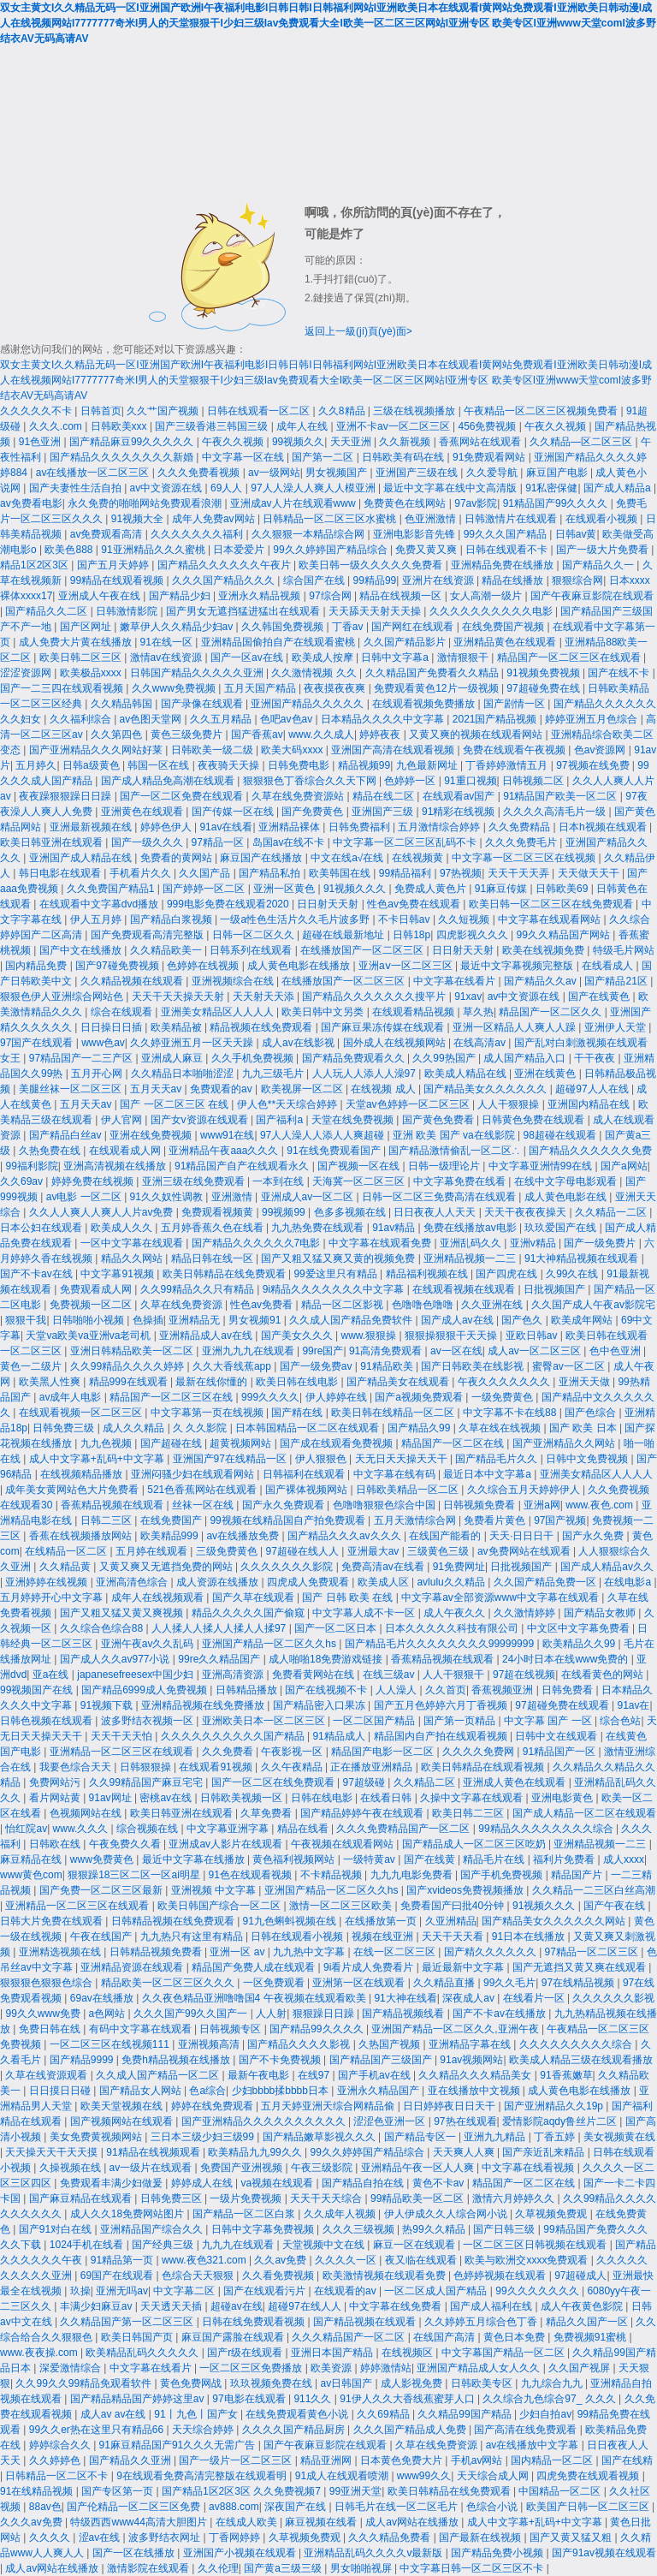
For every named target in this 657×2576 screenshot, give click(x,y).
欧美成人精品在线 (466, 1074)
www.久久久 (82, 1829)
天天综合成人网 (494, 2476)
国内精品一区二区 (553, 2460)
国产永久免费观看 (284, 1505)
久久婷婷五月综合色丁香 (482, 2322)
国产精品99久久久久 (317, 2029)
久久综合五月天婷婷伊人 (525, 1490)
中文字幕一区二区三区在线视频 (525, 858)
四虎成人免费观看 (309, 1582)
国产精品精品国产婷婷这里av (138, 2399)
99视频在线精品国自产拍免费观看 (289, 1520)
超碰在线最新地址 (344, 935)
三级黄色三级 (439, 1551)
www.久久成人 (321, 735)
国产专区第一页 (118, 2491)
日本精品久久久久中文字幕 (384, 719)
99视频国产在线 (38, 1690)
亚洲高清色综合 (133, 1582)
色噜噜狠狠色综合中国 (385, 1505)
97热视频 (461, 873)
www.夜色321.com (205, 2260)
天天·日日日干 (523, 1536)
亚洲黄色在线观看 (143, 812)
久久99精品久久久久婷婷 (128, 1366)
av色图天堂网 (152, 719)
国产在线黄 (431, 1859)
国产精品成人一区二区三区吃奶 (475, 1844)
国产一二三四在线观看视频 (63, 688)
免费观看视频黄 (218, 1212)
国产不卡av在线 (37, 1274)
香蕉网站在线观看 (481, 442)
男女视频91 (256, 1320)
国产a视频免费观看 (420, 1397)
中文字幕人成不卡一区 (364, 1613)
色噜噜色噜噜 (424, 1305)
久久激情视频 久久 (315, 673)
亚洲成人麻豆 (173, 1058)
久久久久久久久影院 (287, 1567)
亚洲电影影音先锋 (415, 534)
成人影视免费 (413, 2383)
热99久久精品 (435, 2229)
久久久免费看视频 (199, 473)
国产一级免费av (317, 1366)
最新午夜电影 (260, 2075)
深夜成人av (469, 1998)
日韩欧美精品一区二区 (408, 1490)
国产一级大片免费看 (603, 550)
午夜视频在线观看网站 (343, 1844)
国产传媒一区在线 (234, 812)
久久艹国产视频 (164, 411)
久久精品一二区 (612, 1212)
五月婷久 (35, 765)
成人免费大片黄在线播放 (76, 642)
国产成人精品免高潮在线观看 (169, 781)
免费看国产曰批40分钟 (453, 1906)
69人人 (228, 488)
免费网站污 (56, 1782)
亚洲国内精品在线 (590, 1104)
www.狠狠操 (370, 1336)
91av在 (633, 1705)
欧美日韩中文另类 (323, 1012)
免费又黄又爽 (427, 550)
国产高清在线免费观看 (526, 2430)
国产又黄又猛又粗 (572, 2537)
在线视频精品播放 (82, 1474)
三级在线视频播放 (415, 411)
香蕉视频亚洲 (503, 1690)
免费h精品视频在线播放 (177, 2060)
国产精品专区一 (421, 2137)
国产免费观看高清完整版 (148, 935)
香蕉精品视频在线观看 (113, 1505)
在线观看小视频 (602, 519)
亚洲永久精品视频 (260, 596)
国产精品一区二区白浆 (245, 2214)
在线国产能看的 (446, 1536)
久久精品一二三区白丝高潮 (593, 1890)
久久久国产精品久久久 (224, 580)
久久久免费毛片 (522, 842)
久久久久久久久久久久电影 (492, 611)
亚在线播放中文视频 (475, 2091)
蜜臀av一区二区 (569, 1366)
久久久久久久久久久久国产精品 (234, 1736)
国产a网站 (624, 1166)
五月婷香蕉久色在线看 (213, 1228)
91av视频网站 (471, 2060)
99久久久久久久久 (538, 2291)
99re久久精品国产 (220, 1659)
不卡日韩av (405, 919)
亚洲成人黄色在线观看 (515, 1782)
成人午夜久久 (455, 1613)
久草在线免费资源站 (299, 796)
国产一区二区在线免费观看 (274, 1782)
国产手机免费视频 (502, 1875)
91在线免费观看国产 (335, 1151)
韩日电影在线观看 (61, 873)
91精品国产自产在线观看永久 (243, 1166)
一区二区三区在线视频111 (111, 2044)
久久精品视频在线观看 (133, 981)
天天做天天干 (590, 873)
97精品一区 (219, 842)
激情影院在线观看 (149, 2568)
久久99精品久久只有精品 (198, 1289)
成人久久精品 (135, 1428)
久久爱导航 (493, 473)
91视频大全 (139, 519)
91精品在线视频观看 (154, 2152)
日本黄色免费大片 (402, 2460)
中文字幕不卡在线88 (511, 1413)
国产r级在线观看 (246, 2353)
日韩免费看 (568, 1690)
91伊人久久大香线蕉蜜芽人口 (408, 2399)
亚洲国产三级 (384, 812)
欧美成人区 (384, 1582)
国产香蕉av (257, 735)
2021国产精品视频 (496, 719)
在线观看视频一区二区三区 (82, 1413)
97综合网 (331, 596)
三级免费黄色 (228, 1551)
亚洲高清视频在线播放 (116, 1166)
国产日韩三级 (505, 2229)
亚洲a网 (542, 1505)
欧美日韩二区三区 (81, 657)
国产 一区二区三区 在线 (175, 1104)
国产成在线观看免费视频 (337, 1443)
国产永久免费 (594, 1536)
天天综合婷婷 (204, 2430)
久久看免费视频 (279, 2276)
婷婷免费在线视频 (93, 1181)
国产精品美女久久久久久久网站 (555, 1921)
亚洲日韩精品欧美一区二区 (133, 1351)
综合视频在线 (148, 1829)
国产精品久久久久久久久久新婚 (123, 457)
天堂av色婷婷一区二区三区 (409, 1104)
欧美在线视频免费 (544, 950)
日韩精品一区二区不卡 (57, 2476)
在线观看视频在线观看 (465, 1289)
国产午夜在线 (615, 1906)
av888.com (234, 2507)
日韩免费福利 (360, 827)
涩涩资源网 (27, 673)
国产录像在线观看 (203, 704)
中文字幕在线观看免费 (381, 1243)
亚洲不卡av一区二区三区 (394, 426)
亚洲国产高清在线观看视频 (394, 750)
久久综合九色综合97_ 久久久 (550, 2399)
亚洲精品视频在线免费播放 (204, 1705)
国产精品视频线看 (404, 2014)
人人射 (271, 2014)
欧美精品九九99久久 (256, 2152)
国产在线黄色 (600, 996)
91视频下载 (108, 1705)
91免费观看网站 (491, 457)
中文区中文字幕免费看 (579, 1628)
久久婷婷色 (56, 2460)
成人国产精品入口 (525, 1058)
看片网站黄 (56, 1798)
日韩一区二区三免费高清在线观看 (440, 1197)
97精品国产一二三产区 (82, 1058)
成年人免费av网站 (214, 519)
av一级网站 (274, 473)
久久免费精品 (520, 827)
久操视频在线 (71, 2168)
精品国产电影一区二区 (383, 1752)
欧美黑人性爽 (51, 1382)
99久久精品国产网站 (564, 935)
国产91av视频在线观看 (604, 2553)
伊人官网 (123, 1120)
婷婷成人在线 (203, 2183)
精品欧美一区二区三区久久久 (169, 1983)
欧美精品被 (177, 1027)
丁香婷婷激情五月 (507, 765)
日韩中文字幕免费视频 (264, 2229)
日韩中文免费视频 (588, 1459)
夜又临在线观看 (422, 2260)
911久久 (313, 2399)
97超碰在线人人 (304, 1551)
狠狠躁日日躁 (325, 2014)
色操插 (148, 1320)
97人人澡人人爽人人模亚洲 (314, 488)
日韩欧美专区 (483, 2383)
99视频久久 (298, 442)
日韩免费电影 (300, 765)
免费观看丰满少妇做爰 (112, 2183)
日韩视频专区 (231, 2029)
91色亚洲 (41, 442)
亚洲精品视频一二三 (470, 1258)
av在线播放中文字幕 (534, 2445)
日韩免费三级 (65, 1428)
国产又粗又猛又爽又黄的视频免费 (339, 1258)
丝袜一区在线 (204, 1505)
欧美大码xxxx (293, 750)
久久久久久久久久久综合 (577, 2044)
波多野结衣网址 (165, 2537)
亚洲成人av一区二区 (309, 1197)
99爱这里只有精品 (336, 1274)
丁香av (349, 627)
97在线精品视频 (580, 1983)
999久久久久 (270, 1397)
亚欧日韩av (533, 1336)
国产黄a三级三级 (284, 2568)
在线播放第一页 (382, 1921)
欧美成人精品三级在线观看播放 (581, 2060)
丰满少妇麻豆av (97, 2306)
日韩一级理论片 (445, 1166)
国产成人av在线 (458, 1320)
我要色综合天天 (76, 1767)
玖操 (80, 2291)
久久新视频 (406, 442)
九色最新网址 (428, 765)
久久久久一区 (347, 2260)
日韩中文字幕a (396, 657)
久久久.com (57, 426)
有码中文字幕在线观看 (141, 2029)
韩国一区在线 (159, 765)
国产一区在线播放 (134, 2553)
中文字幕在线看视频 (529, 2168)
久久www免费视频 (175, 688)
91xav (468, 996)
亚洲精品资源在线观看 (133, 1967)
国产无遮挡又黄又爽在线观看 (580, 1967)
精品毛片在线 (495, 1859)
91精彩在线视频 (460, 812)
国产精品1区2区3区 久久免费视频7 (242, 2491)
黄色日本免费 (515, 2337)
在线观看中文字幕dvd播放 (100, 904)
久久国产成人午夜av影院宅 (593, 1305)
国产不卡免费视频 (281, 2060)
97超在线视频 (524, 1675)
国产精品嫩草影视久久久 (320, 2137)
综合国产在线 (315, 580)
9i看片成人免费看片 (370, 1967)
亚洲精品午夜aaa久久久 (225, 1151)
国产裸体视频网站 (307, 1490)
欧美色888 (69, 550)
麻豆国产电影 (558, 473)
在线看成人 (609, 966)
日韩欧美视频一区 (242, 1798)
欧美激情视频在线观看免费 (385, 2276)
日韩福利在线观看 (305, 1474)
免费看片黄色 (496, 1520)
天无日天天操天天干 (402, 1459)
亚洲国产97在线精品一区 (231, 1459)
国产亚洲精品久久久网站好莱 (97, 750)
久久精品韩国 (123, 704)
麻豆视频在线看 (322, 2522)
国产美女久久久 (298, 1336)
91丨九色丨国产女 (197, 2414)
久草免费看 (267, 1813)
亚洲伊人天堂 (616, 1027)
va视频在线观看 (278, 2183)
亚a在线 (52, 1675)
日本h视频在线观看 (604, 827)
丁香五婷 (555, 2137)
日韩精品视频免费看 (157, 1952)
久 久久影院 (201, 1428)
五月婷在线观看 (152, 1551)
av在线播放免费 (243, 1536)
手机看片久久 (142, 873)
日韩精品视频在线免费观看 (174, 1921)
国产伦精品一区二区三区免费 (135, 2507)
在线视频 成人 (384, 1089)
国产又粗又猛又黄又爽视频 (123, 1613)
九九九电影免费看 (412, 1875)
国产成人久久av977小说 (116, 1659)
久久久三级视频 (360, 2229)
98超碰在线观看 (561, 1135)
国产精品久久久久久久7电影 (257, 1243)
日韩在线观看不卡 (507, 550)
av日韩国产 (348, 2383)
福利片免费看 (565, 1859)
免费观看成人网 (97, 1289)
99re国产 (322, 1351)
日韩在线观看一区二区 (259, 411)
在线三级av (390, 1675)
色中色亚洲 (616, 1351)
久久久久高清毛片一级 (555, 812)
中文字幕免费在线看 (460, 1181)
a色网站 (108, 2014)
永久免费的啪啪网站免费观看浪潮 (146, 503)
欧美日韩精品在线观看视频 (484, 1767)
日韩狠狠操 (147, 1767)
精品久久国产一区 (588, 2322)
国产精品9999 (83, 2060)
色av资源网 (601, 750)
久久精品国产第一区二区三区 (128, 2322)
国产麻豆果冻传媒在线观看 (384, 1027)
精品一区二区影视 (343, 1305)
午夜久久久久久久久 (505, 1382)
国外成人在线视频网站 (395, 1043)
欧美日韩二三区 (469, 1813)
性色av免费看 (262, 1305)
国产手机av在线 (375, 2075)
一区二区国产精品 (375, 1721)
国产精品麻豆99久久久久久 (133, 442)
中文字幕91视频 (118, 1274)
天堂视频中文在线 (324, 2245)
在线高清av (480, 1043)
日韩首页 (100, 411)
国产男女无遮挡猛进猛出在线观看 (244, 611)
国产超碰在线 (172, 1443)
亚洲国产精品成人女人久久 (479, 2368)
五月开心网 (98, 1074)
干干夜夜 (596, 1058)
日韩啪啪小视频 (89, 1320)
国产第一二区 (324, 457)
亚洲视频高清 (210, 2044)
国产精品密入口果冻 (320, 1705)
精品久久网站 (133, 1258)
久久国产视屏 (580, 2368)
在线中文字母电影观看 (566, 1181)
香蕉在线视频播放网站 (81, 1536)
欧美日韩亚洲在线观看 (52, 842)
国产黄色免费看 (439, 1120)
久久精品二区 (426, 1782)
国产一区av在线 (248, 657)
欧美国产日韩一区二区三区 (589, 2507)
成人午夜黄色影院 (583, 2306)
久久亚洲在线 (493, 1305)
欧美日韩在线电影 (298, 1382)
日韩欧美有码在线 (404, 457)
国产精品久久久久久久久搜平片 (375, 996)
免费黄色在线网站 (406, 503)
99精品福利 (407, 873)
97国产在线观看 (38, 1043)
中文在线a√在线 (349, 858)
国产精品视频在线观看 (365, 2322)
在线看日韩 (387, 1798)
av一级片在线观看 (152, 2168)
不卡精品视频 (332, 1875)
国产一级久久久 (148, 842)
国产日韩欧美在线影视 (473, 1366)
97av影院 (475, 503)
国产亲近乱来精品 (544, 2152)
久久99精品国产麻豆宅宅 (147, 1782)
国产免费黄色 (313, 812)
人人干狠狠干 (455, 1675)
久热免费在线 (51, 1151)
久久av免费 (281, 2260)
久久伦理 (218, 2568)
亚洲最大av (374, 1551)
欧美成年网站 (583, 1320)
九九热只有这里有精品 (193, 1936)
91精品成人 (340, 1736)
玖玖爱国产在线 (561, 1228)
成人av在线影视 (299, 1043)
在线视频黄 (419, 858)
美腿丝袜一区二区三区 (71, 1089)
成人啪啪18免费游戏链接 (327, 1659)
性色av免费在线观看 (415, 904)
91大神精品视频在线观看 (583, 1258)
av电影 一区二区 (85, 1197)
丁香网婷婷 (236, 2537)
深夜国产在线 (296, 2507)
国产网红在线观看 (413, 627)
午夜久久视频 (556, 426)
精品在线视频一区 (401, 596)
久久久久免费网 (479, 1752)
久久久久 (51, 2537)
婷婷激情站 (385, 2368)
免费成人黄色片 (431, 889)
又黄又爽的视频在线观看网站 (477, 735)
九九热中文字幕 (310, 1952)
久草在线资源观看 (47, 2075)
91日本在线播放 (530, 1936)
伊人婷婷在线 (337, 1397)
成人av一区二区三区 (535, 1351)
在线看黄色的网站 (603, 1675)
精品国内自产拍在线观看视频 (442, 1736)
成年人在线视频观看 (158, 1597)
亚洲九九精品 (496, 2137)
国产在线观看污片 (265, 2291)
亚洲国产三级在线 (418, 473)
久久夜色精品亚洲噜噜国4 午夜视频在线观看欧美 (255, 1998)
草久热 (478, 1012)
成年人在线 (303, 426)
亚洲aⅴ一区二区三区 (406, 966)
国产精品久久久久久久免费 (590, 1151)
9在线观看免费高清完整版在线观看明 (202, 2476)
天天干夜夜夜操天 (526, 1212)
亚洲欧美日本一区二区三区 (265, 1721)
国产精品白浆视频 (172, 919)
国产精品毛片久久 (497, 1459)
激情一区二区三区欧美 (341, 1906)
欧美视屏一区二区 (303, 1089)
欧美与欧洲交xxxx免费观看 (527, 2260)
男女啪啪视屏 (362, 2568)
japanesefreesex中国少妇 (136, 1675)
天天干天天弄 (520, 873)
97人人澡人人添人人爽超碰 (324, 1135)
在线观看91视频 (217, 1767)
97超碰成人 (580, 2276)
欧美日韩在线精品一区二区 (394, 1413)
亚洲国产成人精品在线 (81, 858)
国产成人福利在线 (492, 2306)
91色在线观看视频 (252, 1875)
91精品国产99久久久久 (557, 503)
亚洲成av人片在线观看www (294, 503)
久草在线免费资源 (182, 1305)
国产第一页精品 (460, 1721)
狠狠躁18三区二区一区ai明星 (135, 1875)
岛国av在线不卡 (290, 842)
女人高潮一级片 (487, 596)
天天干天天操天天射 (179, 996)
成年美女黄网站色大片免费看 (73, 1490)
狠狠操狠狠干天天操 (452, 1336)
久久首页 (445, 1690)
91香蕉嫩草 (566, 2075)
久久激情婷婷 (526, 1613)
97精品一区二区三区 (593, 1952)
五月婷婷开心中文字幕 (52, 1597)
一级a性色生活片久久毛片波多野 (296, 919)
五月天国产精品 (261, 688)
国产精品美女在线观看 (399, 1382)
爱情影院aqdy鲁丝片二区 (560, 2121)
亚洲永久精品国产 (379, 2091)
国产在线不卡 (620, 673)
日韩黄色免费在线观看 (534, 1120)
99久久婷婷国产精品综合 (331, 550)
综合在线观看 (123, 1012)
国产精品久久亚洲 (131, 2460)
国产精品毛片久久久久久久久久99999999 (441, 1644)
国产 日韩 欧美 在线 (348, 1597)
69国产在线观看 (118, 2276)
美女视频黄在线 (619, 2137)
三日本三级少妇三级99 (204, 2137)
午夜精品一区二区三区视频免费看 (542, 411)
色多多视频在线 (351, 1212)
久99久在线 (573, 1274)
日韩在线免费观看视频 (254, 2322)
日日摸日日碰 (61, 2091)
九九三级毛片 (274, 1074)
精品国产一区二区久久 (551, 1012)
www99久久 (424, 2476)
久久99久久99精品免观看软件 (84, 2383)
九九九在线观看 (239, 2245)
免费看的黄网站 (177, 858)
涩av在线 (101, 2537)
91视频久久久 (356, 889)
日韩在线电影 (323, 1798)
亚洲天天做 (586, 1382)
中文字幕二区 (185, 2291)
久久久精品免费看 (390, 2537)
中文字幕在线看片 (455, 981)
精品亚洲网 (327, 2460)
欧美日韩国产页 (138, 2337)
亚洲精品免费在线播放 (503, 565)
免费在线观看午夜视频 (515, 750)
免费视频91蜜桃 (591, 2337)
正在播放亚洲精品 (372, 1767)
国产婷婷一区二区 (205, 889)
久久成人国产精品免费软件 (352, 1320)
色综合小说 (493, 2507)
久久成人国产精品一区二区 (159, 2075)
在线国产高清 (445, 2337)
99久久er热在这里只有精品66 (98, 2430)
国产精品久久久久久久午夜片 (225, 565)
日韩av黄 (576, 534)
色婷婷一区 (411, 781)
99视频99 (285, 1212)
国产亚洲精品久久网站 (565, 1443)
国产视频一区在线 (359, 1166)
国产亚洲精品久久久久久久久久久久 (264, 2121)
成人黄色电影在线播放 (299, 966)
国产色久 (523, 1320)
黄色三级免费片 (188, 735)
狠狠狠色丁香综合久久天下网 (311, 781)
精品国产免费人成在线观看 (254, 1967)
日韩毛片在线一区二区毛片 (397, 2507)
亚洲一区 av (238, 1952)
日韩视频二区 (534, 781)
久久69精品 (384, 2414)
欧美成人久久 (123, 1228)
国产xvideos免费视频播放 (466, 1890)
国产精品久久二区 (47, 611)
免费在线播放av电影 (471, 1228)
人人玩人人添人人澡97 (365, 1074)
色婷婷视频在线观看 (500, 2276)
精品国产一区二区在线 (453, 1443)
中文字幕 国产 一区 (549, 1721)
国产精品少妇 (181, 596)
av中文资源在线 (167, 488)
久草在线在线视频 (501, 1428)
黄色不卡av (439, 2183)
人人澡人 (397, 1690)
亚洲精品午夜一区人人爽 (418, 2168)
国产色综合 (592, 1413)
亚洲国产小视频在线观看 (241, 2553)
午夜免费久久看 (126, 1844)
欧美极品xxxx (92, 673)
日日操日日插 (112, 1027)
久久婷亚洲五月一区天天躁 (193, 1043)
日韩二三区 (107, 1520)
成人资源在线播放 (218, 1582)
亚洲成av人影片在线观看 (227, 1844)
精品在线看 (304, 1829)
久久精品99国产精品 (465, 2414)
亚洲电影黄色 (563, 1798)
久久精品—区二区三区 (582, 442)
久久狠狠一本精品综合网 (309, 534)
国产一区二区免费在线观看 (183, 796)
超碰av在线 (236, 2306)
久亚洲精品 (450, 1921)
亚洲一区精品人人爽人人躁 (515, 1027)
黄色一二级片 (32, 1366)
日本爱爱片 (240, 550)
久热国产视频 (390, 2044)
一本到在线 (279, 1181)
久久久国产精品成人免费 (411, 2430)
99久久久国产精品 (507, 534)
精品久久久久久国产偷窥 (249, 1613)
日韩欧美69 (563, 889)
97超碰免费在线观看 (563, 1705)
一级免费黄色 (503, 1397)
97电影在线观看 (250, 2399)
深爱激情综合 (71, 2368)
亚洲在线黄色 (546, 1074)
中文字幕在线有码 (395, 1474)
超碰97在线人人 (306, 2306)
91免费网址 (459, 1567)
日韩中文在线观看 (557, 1736)
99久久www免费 (44, 2014)
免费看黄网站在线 (314, 1675)
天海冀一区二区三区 (359, 1181)
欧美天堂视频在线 (122, 2106)
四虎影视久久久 (473, 935)
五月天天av (157, 1089)
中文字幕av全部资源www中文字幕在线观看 (501, 1597)
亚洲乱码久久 (472, 1243)
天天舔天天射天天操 (375, 611)
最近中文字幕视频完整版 (518, 966)
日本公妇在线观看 (42, 1228)
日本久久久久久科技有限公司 (453, 1628)
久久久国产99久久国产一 (192, 2014)
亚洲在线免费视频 (152, 1135)
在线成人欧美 (248, 2522)
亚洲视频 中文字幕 (215, 1890)
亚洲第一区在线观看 (359, 1983)
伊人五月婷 (97, 919)
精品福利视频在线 (428, 1274)
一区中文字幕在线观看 (133, 1243)
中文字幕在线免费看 (396, 2306)
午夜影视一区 (293, 1752)
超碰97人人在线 (593, 1089)
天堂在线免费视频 (353, 1120)
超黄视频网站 (242, 1443)
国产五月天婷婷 (114, 565)
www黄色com (31, 1875)
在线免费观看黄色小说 (298, 2414)
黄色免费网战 (192, 2383)
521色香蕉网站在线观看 (203, 1490)
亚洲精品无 (195, 1320)
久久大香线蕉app (233, 1366)
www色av (103, 1043)
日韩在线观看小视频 (298, 1936)
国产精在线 (298, 1413)
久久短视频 (465, 919)
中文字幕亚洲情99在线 (541, 1166)
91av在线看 (225, 827)
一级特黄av (370, 1859)
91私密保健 (551, 488)
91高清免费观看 (387, 1351)
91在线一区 (168, 642)
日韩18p (411, 935)
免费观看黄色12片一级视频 (437, 688)
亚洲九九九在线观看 (249, 1351)
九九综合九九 (553, 2383)
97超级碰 (365, 1782)
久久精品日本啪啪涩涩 (183, 1074)
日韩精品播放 (248, 1690)
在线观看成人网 (126, 1151)
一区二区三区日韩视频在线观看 (536, 2245)
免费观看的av (222, 1089)
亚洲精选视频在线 (61, 1952)
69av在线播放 (103, 1998)
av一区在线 (456, 1351)
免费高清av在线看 (384, 1567)
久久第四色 (118, 735)
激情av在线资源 (167, 657)
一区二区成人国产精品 (436, 2291)
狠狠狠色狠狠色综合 (47, 1983)
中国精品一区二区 (560, 2491)
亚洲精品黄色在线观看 (506, 642)
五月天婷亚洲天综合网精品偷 (329, 2106)
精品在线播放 (514, 580)
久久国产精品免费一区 (546, 1582)
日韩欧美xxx (120, 426)
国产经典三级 (164, 2245)
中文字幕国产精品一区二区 (504, 2353)
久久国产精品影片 (406, 642)
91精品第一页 (124, 2260)
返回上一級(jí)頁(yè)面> (358, 331)
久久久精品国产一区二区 (349, 2337)
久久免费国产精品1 (112, 889)
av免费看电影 (31, 503)
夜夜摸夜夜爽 (336, 688)
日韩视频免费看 (480, 1505)
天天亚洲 (352, 442)
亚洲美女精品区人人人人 (218, 1012)
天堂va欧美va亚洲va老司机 (89, 1336)
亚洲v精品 (534, 1243)
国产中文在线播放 (81, 950)
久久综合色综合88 (103, 1628)
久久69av (22, 1181)
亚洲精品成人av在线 (207, 1336)
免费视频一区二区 (92, 1305)
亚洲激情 (233, 1197)
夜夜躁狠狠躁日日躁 (66, 796)
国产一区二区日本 (336, 1628)
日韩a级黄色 (92, 765)
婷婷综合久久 (61, 2445)
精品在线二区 (384, 796)
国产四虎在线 (508, 1274)
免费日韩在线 (51, 2029)
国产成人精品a (618, 488)
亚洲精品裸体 (290, 827)
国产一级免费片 (601, 1243)
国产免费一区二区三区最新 (102, 1890)
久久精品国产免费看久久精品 (433, 673)
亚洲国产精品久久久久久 (308, 704)
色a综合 (207, 2091)
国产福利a (280, 1120)
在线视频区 (408, 2353)
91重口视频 (470, 781)
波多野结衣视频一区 (148, 1721)
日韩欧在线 (56, 1844)
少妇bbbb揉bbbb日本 (282, 2091)
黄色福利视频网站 (294, 1859)
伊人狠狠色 (322, 1459)
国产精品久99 (420, 1428)
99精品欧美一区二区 (418, 2198)
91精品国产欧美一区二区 (561, 796)
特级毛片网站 (623, 950)
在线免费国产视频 (504, 627)
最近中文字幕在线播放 (194, 1859)
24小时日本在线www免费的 (566, 1659)
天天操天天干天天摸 (52, 2152)
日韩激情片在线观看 (512, 519)
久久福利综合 (82, 719)
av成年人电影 (71, 1397)
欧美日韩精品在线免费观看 (225, 1274)
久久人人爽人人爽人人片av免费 (102, 1212)
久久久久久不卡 (37, 411)
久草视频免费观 (552, 2214)
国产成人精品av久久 (607, 1567)
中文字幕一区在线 (244, 457)
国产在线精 (627, 2460)
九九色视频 (107, 1443)
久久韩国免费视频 (283, 627)
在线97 (315, 2075)
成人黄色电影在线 (566, 1197)
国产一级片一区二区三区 (236, 2460)
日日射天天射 (329, 904)
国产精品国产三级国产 (382, 2060)
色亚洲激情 (432, 519)
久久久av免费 (32, 2522)
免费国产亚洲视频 (242, 2168)
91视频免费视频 (544, 673)
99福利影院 (31, 1166)
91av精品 (394, 1228)
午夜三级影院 (323, 2168)
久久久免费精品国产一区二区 (404, 1829)
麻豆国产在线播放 (262, 858)
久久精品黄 (66, 1567)
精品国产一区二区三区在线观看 (570, 657)
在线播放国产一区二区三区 (363, 950)
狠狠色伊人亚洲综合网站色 (63, 996)
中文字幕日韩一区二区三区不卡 (473, 2568)
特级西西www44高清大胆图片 (140, 2522)
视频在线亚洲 (384, 1936)
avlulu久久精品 (452, 1582)
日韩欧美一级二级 (213, 750)
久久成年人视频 (341, 2214)
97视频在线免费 (594, 765)
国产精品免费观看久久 (354, 1058)
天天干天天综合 (327, 2198)
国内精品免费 (37, 966)
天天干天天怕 (123, 1736)
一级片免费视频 (247, 2198)
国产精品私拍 (271, 873)
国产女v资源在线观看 (201, 1120)
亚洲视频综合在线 (234, 981)
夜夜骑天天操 (230, 765)
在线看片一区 (535, 1998)
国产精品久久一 (599, 565)
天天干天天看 (454, 1936)
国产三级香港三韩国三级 (212, 426)
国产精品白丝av (66, 1135)
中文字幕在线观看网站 (550, 919)
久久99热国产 (445, 1058)
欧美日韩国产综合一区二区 (220, 1906)
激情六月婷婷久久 (514, 2198)
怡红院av (26, 1829)
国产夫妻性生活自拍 (76, 488)
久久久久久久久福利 (198, 534)
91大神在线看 (405, 1998)
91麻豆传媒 (502, 889)
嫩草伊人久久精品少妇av (178, 627)
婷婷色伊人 (167, 827)
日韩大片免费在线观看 (52, 1921)
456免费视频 (488, 426)
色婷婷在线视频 (204, 966)
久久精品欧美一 (167, 950)
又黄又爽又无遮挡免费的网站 (167, 1567)
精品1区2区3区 (35, 565)
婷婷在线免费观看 (213, 2106)
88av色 (45, 2507)
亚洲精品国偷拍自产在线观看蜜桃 (279, 642)
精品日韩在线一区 (213, 1258)
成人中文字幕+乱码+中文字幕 (98, 1459)
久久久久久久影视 (613, 1998)
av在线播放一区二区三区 (94, 473)
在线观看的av (346, 2291)
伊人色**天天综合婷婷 (288, 1104)
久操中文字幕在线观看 (472, 1798)
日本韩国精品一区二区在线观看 (308, 1428)
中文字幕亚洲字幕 (228, 1829)
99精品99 (375, 580)
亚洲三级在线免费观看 (194, 1181)
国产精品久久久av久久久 (345, 1536)
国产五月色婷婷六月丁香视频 (442, 1705)
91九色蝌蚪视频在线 (291, 1921)
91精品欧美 (388, 1366)
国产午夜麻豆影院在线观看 (592, 596)
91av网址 (111, 1798)
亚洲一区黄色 (285, 889)
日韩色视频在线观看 (47, 1721)
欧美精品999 (170, 1536)
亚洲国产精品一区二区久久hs (270, 1644)
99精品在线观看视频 (118, 580)
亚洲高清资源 (234, 1675)
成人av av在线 (114, 2414)
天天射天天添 (265, 996)
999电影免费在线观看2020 (229, 904)
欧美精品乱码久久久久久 (143, 2353)
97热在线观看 (465, 2121)
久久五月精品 (222, 719)
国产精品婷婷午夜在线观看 (363, 1813)
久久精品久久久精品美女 (476, 2075)
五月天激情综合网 (416, 1520)
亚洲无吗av (122, 2291)
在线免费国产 (172, 1520)
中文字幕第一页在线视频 (208, 1413)
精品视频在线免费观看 (262, 1027)
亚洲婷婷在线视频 (47, 1582)
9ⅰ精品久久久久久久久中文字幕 (335, 1289)
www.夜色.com (600, 1505)
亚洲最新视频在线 (92, 827)
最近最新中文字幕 (464, 1967)
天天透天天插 (172, 2306)
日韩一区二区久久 (254, 935)
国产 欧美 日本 (584, 1428)
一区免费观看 (275, 1983)
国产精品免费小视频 (498, 2553)
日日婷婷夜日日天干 (450, 2106)
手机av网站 (478, 2460)
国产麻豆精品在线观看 (81, 2198)
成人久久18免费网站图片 (128, 2214)
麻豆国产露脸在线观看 (234, 2337)
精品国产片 (578, 1875)
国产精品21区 (617, 981)
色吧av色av (288, 719)
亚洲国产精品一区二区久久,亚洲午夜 (456, 2029)
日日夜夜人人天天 (436, 1212)
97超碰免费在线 (544, 688)
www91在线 (227, 1135)
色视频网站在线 (87, 1813)
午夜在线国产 (102, 1936)
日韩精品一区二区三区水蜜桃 (331, 519)
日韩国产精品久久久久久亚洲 (198, 673)
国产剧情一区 (515, 704)
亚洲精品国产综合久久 (152, 2229)
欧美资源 (332, 2368)
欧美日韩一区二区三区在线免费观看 (552, 904)
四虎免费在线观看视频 (589, 2476)
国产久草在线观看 (254, 1597)
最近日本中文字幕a (488, 1474)
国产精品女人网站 (141, 2091)
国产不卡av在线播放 (500, 2014)
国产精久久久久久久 (491, 1952)
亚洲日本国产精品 (333, 2353)
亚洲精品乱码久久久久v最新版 (374, 2553)
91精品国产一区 (561, 1752)
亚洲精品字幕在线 (471, 2044)
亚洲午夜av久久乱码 (149, 1644)
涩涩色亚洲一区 (390, 2121)
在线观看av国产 (460, 796)
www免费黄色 (103, 1859)
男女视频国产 (337, 473)
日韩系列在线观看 (252, 950)
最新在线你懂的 (212, 1382)
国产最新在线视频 (481, 2537)
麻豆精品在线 (32, 1859)
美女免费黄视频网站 (97, 2137)
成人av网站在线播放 (413, 2522)
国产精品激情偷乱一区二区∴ (455, 1151)
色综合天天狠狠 (199, 2276)
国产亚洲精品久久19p (555, 2106)
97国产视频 (560, 1520)
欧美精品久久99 (580, 1644)
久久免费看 (229, 1752)
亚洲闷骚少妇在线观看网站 (194, 1474)
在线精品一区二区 (67, 1551)
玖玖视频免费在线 (272, 2383)
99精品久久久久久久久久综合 (547, 1829)
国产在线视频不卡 (327, 1690)
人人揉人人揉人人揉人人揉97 (220, 1628)
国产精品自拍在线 (364, 2183)
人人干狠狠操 (509, 1104)
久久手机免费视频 (253, 1058)
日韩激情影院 (128, 611)
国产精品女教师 (601, 1613)
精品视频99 (364, 765)
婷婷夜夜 (381, 735)
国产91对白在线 (57, 2229)
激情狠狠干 (464, 657)
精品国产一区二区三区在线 (172, 1397)
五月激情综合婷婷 (440, 827)
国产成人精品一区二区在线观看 (584, 1813)
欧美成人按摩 (324, 657)
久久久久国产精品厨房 (294, 2430)
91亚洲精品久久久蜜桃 (154, 550)
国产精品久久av (541, 981)
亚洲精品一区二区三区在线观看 (123, 1752)
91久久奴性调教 (168, 1197)
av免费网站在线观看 (525, 1551)
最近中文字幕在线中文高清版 (451, 488)
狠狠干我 (25, 1320)
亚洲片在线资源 (439, 580)
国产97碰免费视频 (118, 966)
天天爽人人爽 (465, 2152)
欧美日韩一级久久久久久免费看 (372, 565)
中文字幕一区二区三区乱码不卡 (406, 842)
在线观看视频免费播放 (424, 704)
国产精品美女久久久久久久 (486, 1089)
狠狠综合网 (577, 580)
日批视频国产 (556, 1289)
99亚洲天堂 (355, 2491)
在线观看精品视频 (414, 1012)
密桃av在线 (166, 1798)
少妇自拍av (545, 2414)
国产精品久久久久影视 (299, 2044)
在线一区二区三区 (395, 1952)
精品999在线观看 (129, 1382)
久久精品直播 (445, 1983)
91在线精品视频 (38, 2491)
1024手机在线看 (88, 2245)
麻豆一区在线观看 (415, 2245)
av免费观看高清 (107, 534)
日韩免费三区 (172, 2198)
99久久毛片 (509, 1983)
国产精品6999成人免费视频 (145, 1690)
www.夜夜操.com (40, 2353)
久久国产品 (206, 873)
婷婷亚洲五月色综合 (592, 719)
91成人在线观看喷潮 (343, 2476)
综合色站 (620, 1721)
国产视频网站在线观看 (122, 2121)
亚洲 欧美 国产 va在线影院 (455, 1135)
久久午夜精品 (293, 1767)
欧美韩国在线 (341, 873)
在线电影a (629, 1582)
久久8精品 (343, 411)
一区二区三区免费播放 (252, 2368)
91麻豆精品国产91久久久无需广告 (178, 2445)
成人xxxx (623, 1859)
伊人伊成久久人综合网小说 (447, 2214)
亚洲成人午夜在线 (100, 596)
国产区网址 (87, 627)
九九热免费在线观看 (318, 1228)
